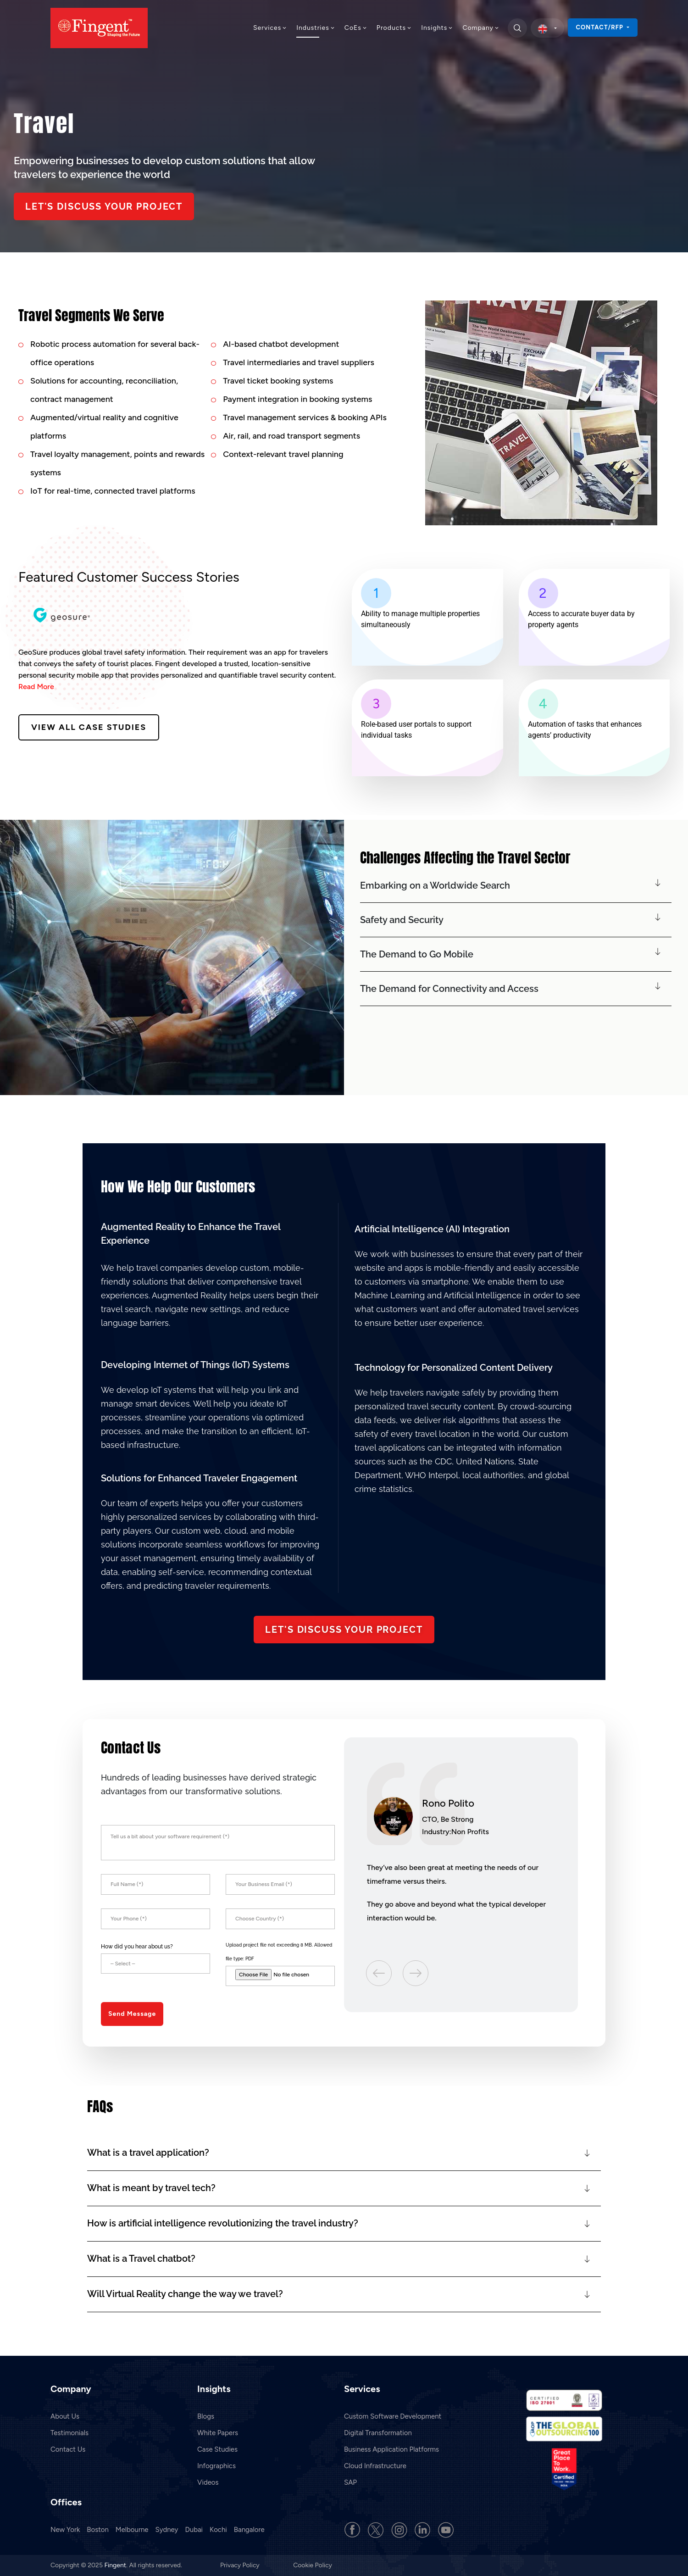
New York (65, 2530)
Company (480, 28)
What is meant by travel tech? (151, 2187)
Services (270, 28)
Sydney (166, 2530)
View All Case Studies (89, 727)
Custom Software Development (392, 2416)
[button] (515, 885)
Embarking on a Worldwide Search (435, 885)
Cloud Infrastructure (375, 2466)
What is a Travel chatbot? (141, 2258)
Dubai (194, 2530)
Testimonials (69, 2433)
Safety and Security (402, 919)
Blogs (205, 2416)
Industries (315, 28)
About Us (64, 2416)
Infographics (216, 2466)
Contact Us (67, 2449)
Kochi (218, 2530)
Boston (98, 2530)
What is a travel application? (148, 2152)
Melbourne (132, 2530)
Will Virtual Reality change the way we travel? (185, 2293)
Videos (208, 2482)
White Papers (217, 2433)
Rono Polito (448, 1803)
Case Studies (217, 2449)
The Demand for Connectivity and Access (449, 988)
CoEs (355, 28)
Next (416, 1972)
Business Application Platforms (391, 2449)
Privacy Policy (240, 2565)
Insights (437, 28)
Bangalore (249, 2530)
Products (394, 28)
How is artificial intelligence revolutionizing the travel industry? (222, 2223)
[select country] (547, 28)
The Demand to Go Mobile (416, 954)
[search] (517, 28)
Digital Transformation (378, 2433)
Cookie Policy (312, 2565)
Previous (380, 1972)
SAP (350, 2482)
